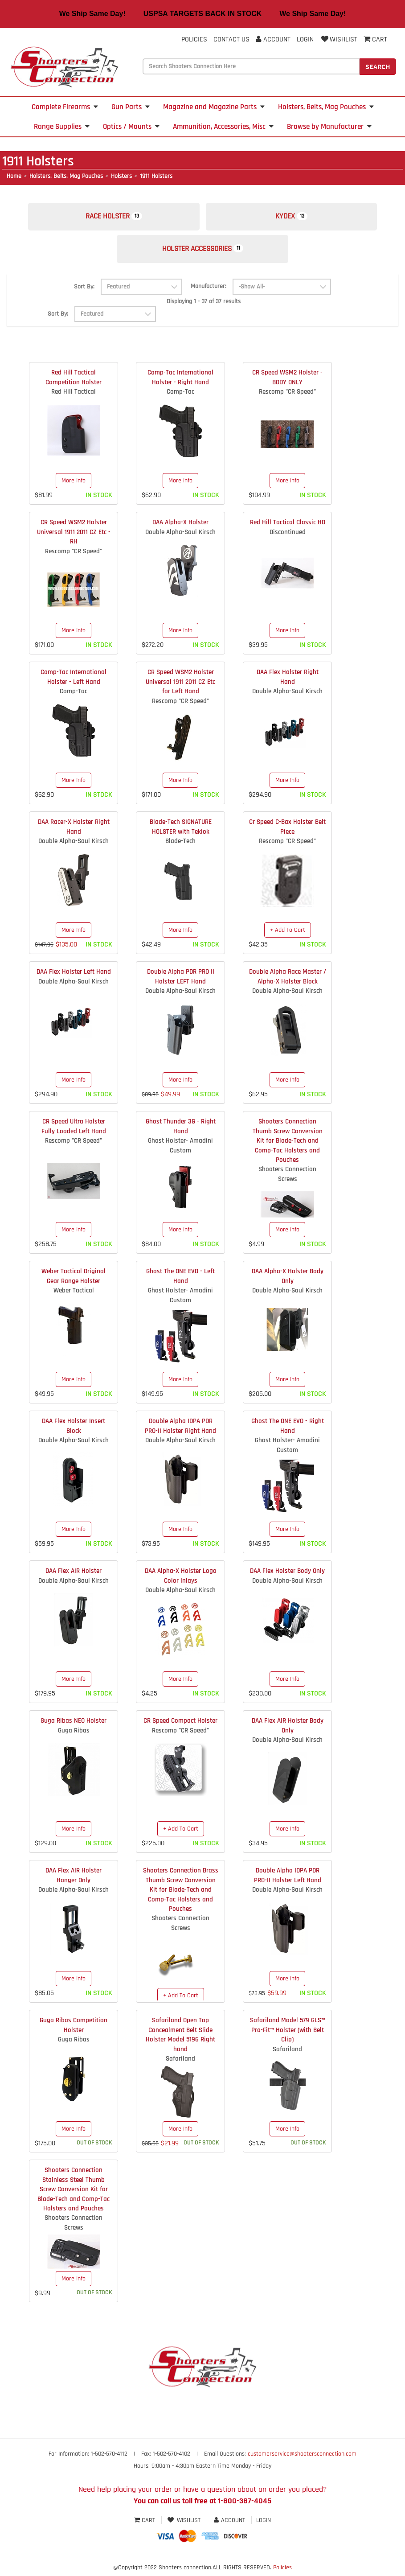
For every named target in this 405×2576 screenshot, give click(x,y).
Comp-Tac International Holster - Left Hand (73, 681)
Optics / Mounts (131, 127)
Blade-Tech (180, 845)
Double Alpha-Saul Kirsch (180, 536)
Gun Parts (130, 107)
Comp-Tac (180, 395)
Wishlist (338, 39)
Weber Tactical (73, 1294)
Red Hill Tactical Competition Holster (73, 381)
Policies (194, 39)
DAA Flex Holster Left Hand (74, 975)
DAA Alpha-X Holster (180, 526)
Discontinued (288, 536)
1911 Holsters (156, 176)
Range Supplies (62, 127)
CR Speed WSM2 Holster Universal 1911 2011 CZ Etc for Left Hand (180, 686)
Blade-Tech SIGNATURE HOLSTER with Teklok (181, 830)
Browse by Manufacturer (329, 127)
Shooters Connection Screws (287, 1178)
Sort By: (84, 291)
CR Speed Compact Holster (180, 1724)
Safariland (180, 2062)
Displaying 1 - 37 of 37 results (204, 305)
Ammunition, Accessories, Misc (223, 127)
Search (377, 66)
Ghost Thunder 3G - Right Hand (181, 1130)
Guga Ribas (74, 1734)
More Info (73, 485)
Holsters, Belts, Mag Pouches (326, 107)
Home (14, 176)
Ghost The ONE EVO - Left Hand (180, 1280)
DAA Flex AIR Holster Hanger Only (73, 1879)
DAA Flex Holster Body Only (287, 1575)
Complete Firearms (65, 107)
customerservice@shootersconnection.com (302, 2458)
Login (305, 39)
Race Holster (110, 218)
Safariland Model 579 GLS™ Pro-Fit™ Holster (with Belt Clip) (287, 2034)
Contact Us (231, 39)
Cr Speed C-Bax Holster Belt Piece (287, 830)
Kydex (295, 218)
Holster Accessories (202, 252)
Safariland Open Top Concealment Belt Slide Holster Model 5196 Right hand (180, 2038)
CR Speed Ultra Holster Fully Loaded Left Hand (73, 1130)
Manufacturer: (208, 290)
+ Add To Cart (287, 934)
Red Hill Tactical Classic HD (287, 526)
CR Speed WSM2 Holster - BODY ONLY (287, 381)
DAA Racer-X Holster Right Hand (74, 830)
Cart (145, 2524)
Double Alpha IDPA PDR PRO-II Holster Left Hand (287, 1879)
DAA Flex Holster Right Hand (288, 681)
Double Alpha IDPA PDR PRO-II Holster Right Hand (180, 1430)
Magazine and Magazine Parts (214, 107)
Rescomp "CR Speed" (287, 395)
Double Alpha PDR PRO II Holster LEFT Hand (180, 980)
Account (273, 39)
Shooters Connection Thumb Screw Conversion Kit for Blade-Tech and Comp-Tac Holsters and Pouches (288, 1144)
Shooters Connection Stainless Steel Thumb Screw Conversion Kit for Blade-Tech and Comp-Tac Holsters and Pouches (73, 2193)
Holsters (121, 176)
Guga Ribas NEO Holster (73, 1724)
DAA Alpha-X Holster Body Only (287, 1280)
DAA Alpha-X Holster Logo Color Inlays (181, 1579)
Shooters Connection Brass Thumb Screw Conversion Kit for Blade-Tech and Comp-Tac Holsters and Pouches (180, 1893)
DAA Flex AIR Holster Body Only (287, 1729)
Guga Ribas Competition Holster (73, 2029)
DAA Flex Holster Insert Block (73, 1430)
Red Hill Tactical (73, 395)
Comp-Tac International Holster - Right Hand (180, 381)
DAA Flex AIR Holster (73, 1575)
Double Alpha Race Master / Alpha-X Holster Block (287, 980)
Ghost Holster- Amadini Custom (180, 1149)
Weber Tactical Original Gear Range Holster (73, 1280)
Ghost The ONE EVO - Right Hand (287, 1430)
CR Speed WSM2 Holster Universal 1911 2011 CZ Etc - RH (73, 536)
